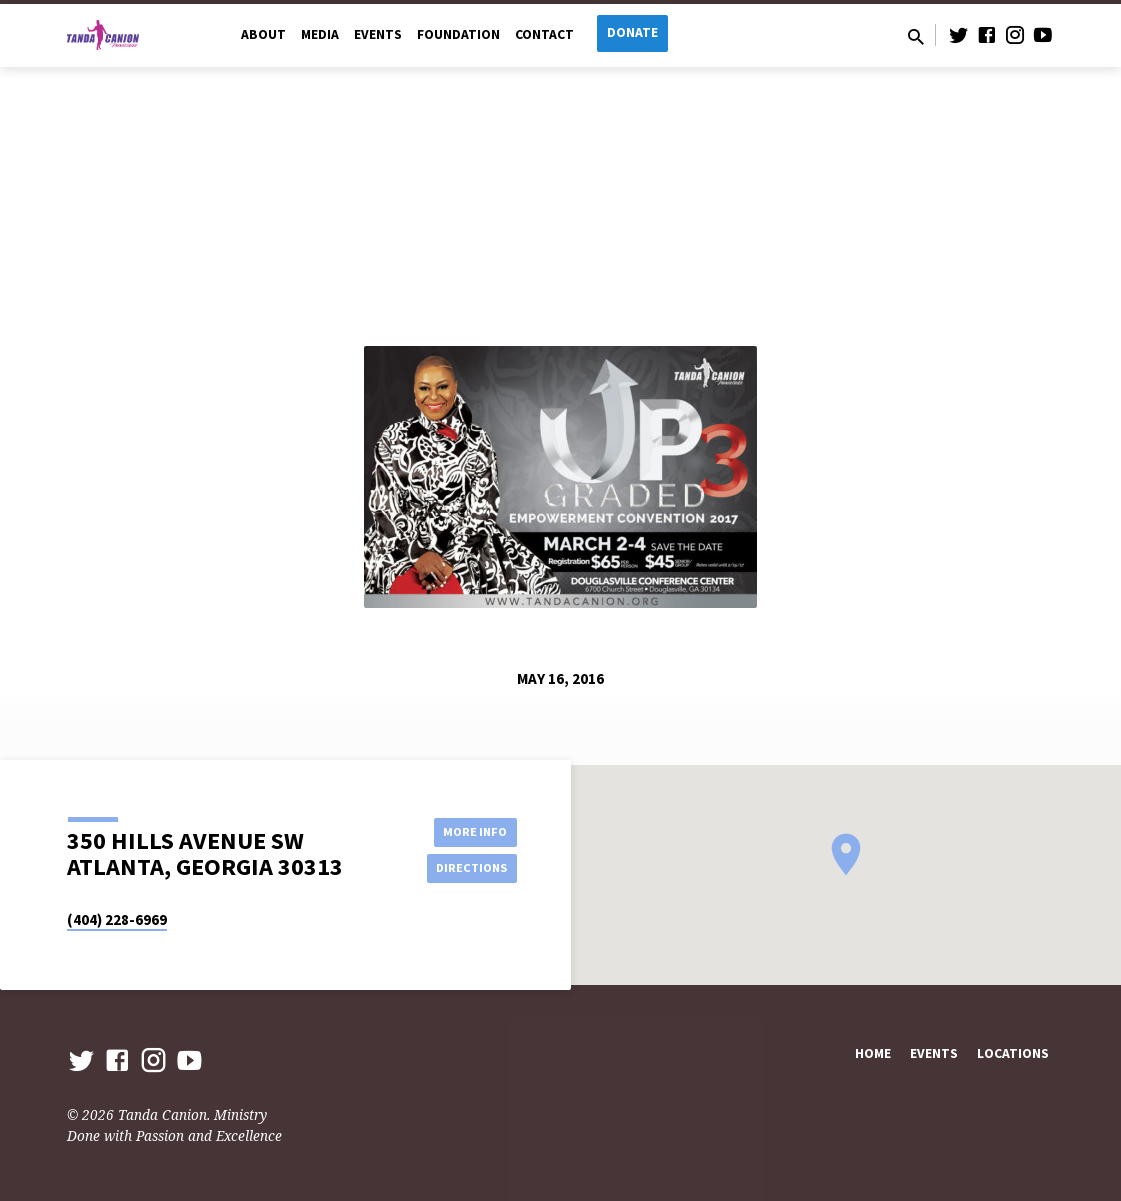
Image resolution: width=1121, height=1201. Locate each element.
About (263, 34)
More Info (466, 829)
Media (320, 34)
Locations (1013, 1053)
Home (873, 1053)
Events (378, 34)
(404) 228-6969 (117, 919)
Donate (632, 32)
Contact (544, 34)
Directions (466, 869)
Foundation (458, 34)
